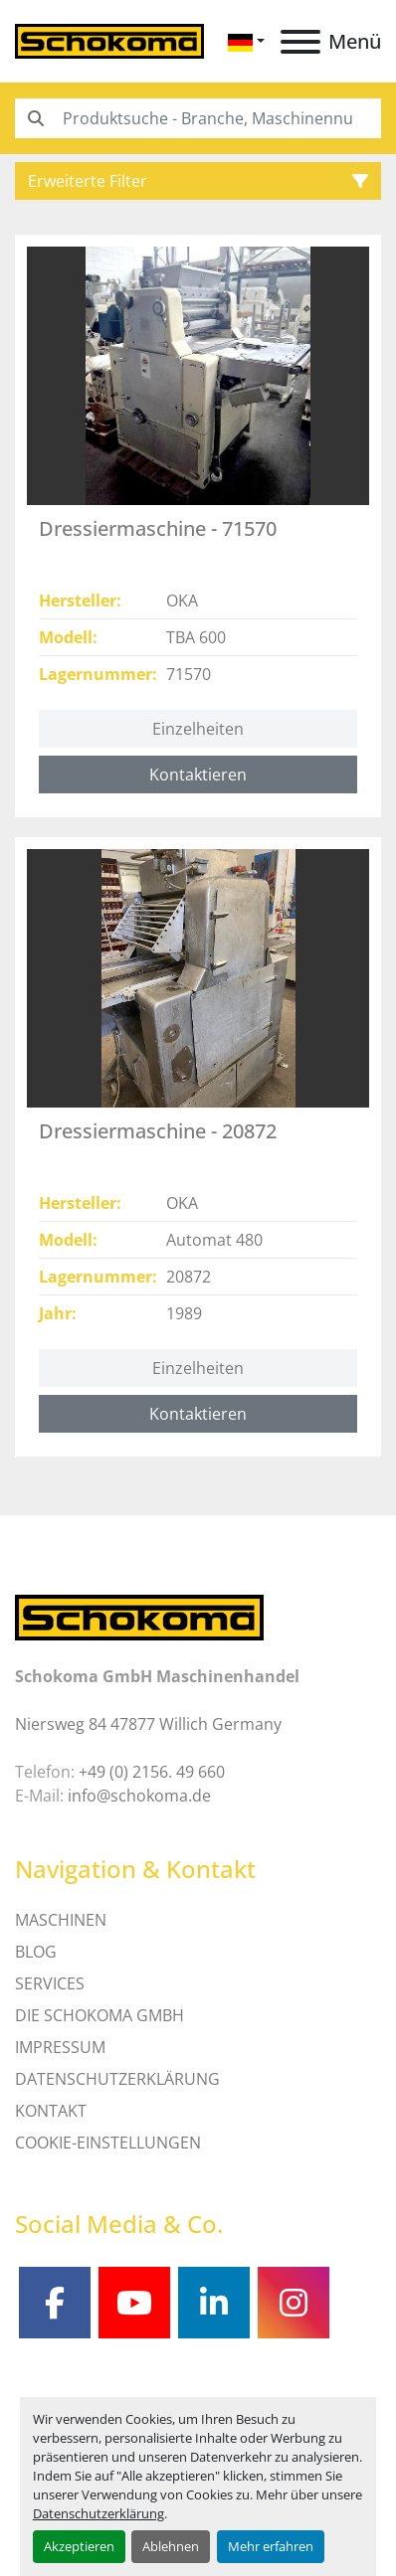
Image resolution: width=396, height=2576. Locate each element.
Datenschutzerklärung (98, 2513)
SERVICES (50, 1983)
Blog (36, 1952)
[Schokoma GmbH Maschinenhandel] (139, 1616)
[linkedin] (214, 2302)
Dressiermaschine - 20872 (158, 1130)
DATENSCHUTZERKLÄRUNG (117, 2079)
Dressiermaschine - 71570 (158, 528)
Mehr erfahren (270, 2546)
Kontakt (51, 2111)
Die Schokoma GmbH (99, 2015)
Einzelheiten (198, 729)
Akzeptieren (79, 2546)
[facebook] (55, 2302)
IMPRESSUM (60, 2047)
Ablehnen (170, 2546)
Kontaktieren (198, 774)
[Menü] (300, 42)
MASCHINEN (60, 1920)
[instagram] (293, 2302)
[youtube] (134, 2302)
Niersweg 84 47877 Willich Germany (148, 1724)
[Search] (198, 118)
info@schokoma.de (139, 1795)
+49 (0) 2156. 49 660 (152, 1772)
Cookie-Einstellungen (108, 2142)
